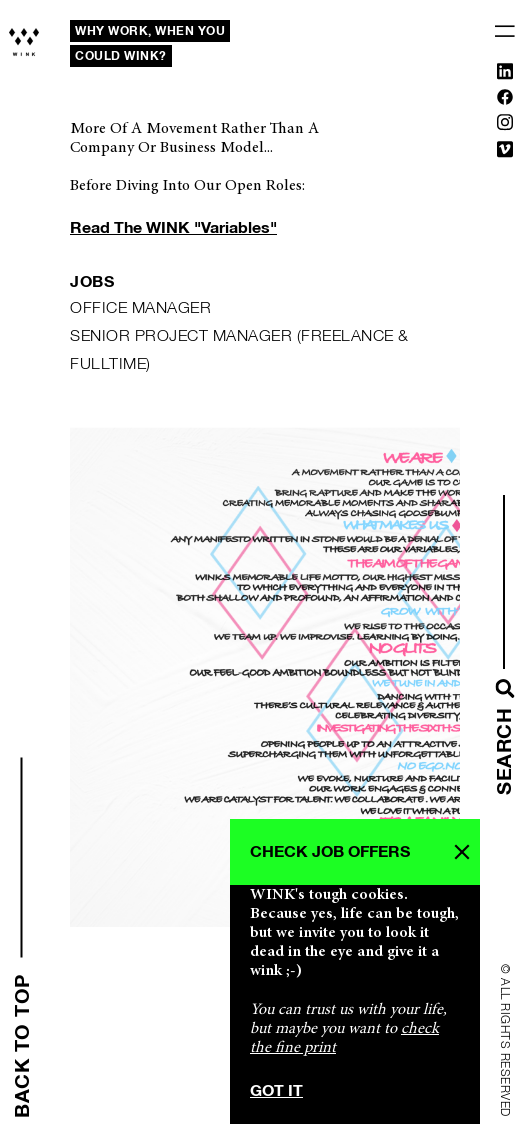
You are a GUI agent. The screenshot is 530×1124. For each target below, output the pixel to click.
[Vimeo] (505, 153)
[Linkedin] (505, 75)
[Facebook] (505, 100)
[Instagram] (505, 126)
